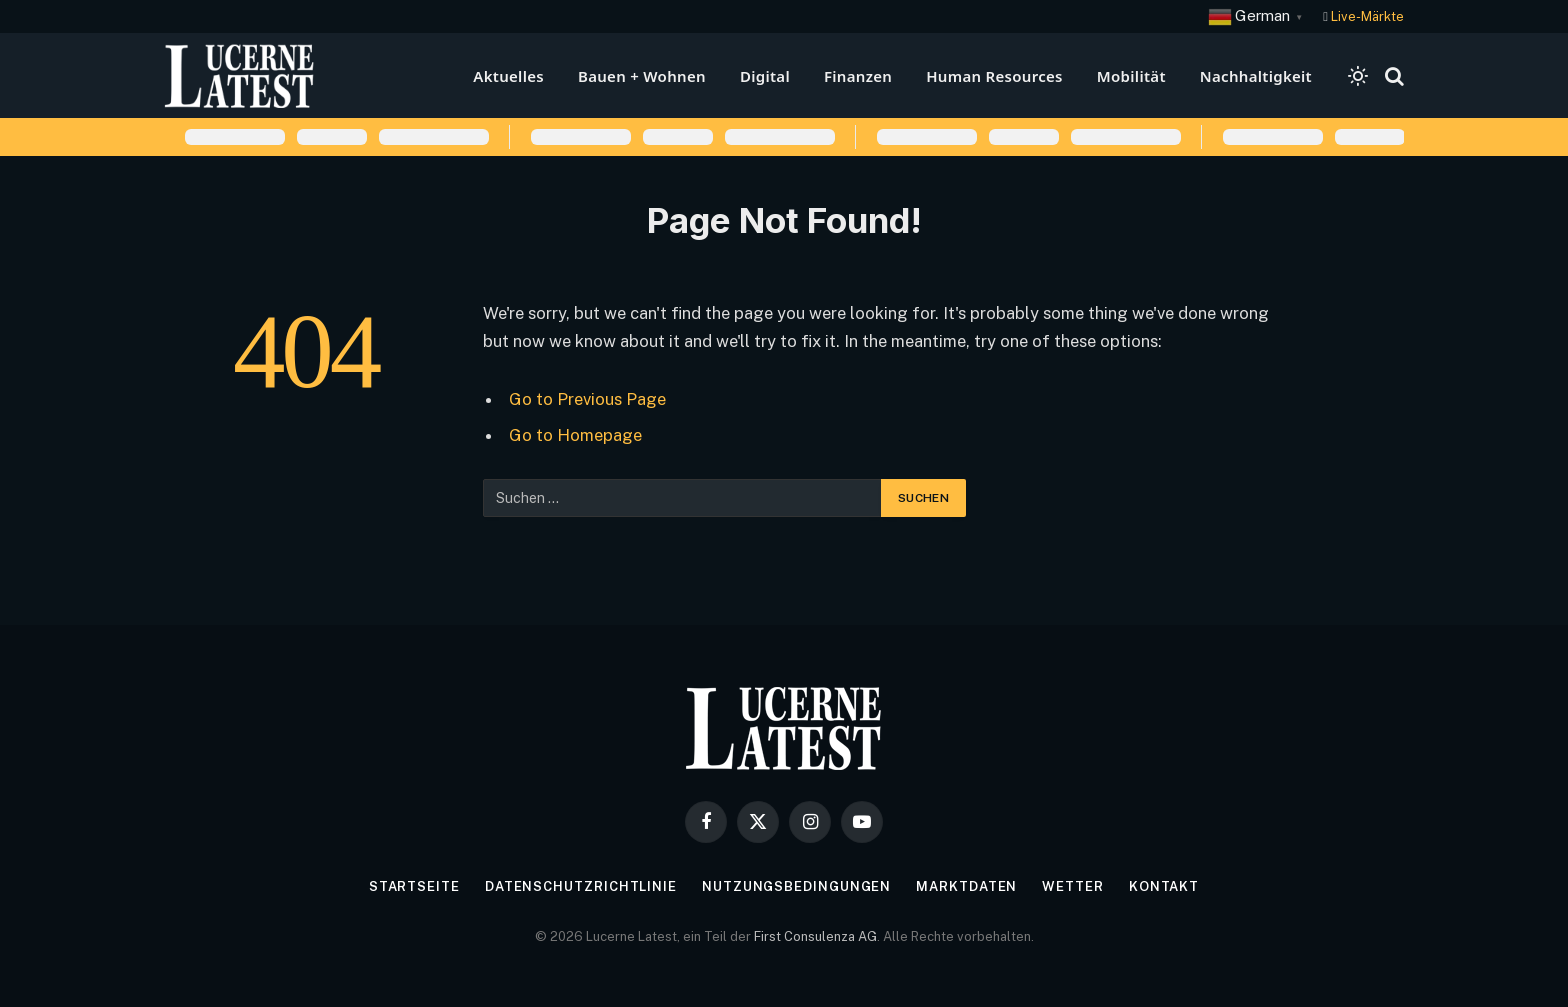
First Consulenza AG (815, 936)
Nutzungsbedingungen (796, 886)
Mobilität (1131, 76)
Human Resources (994, 76)
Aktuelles (508, 76)
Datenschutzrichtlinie (581, 886)
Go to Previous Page (587, 399)
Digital (765, 76)
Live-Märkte (1367, 16)
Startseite (414, 886)
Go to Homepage (575, 435)
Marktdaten (966, 886)
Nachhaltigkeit (1256, 76)
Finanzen (858, 76)
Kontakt (1164, 886)
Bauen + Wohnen (642, 76)
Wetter (1072, 886)
